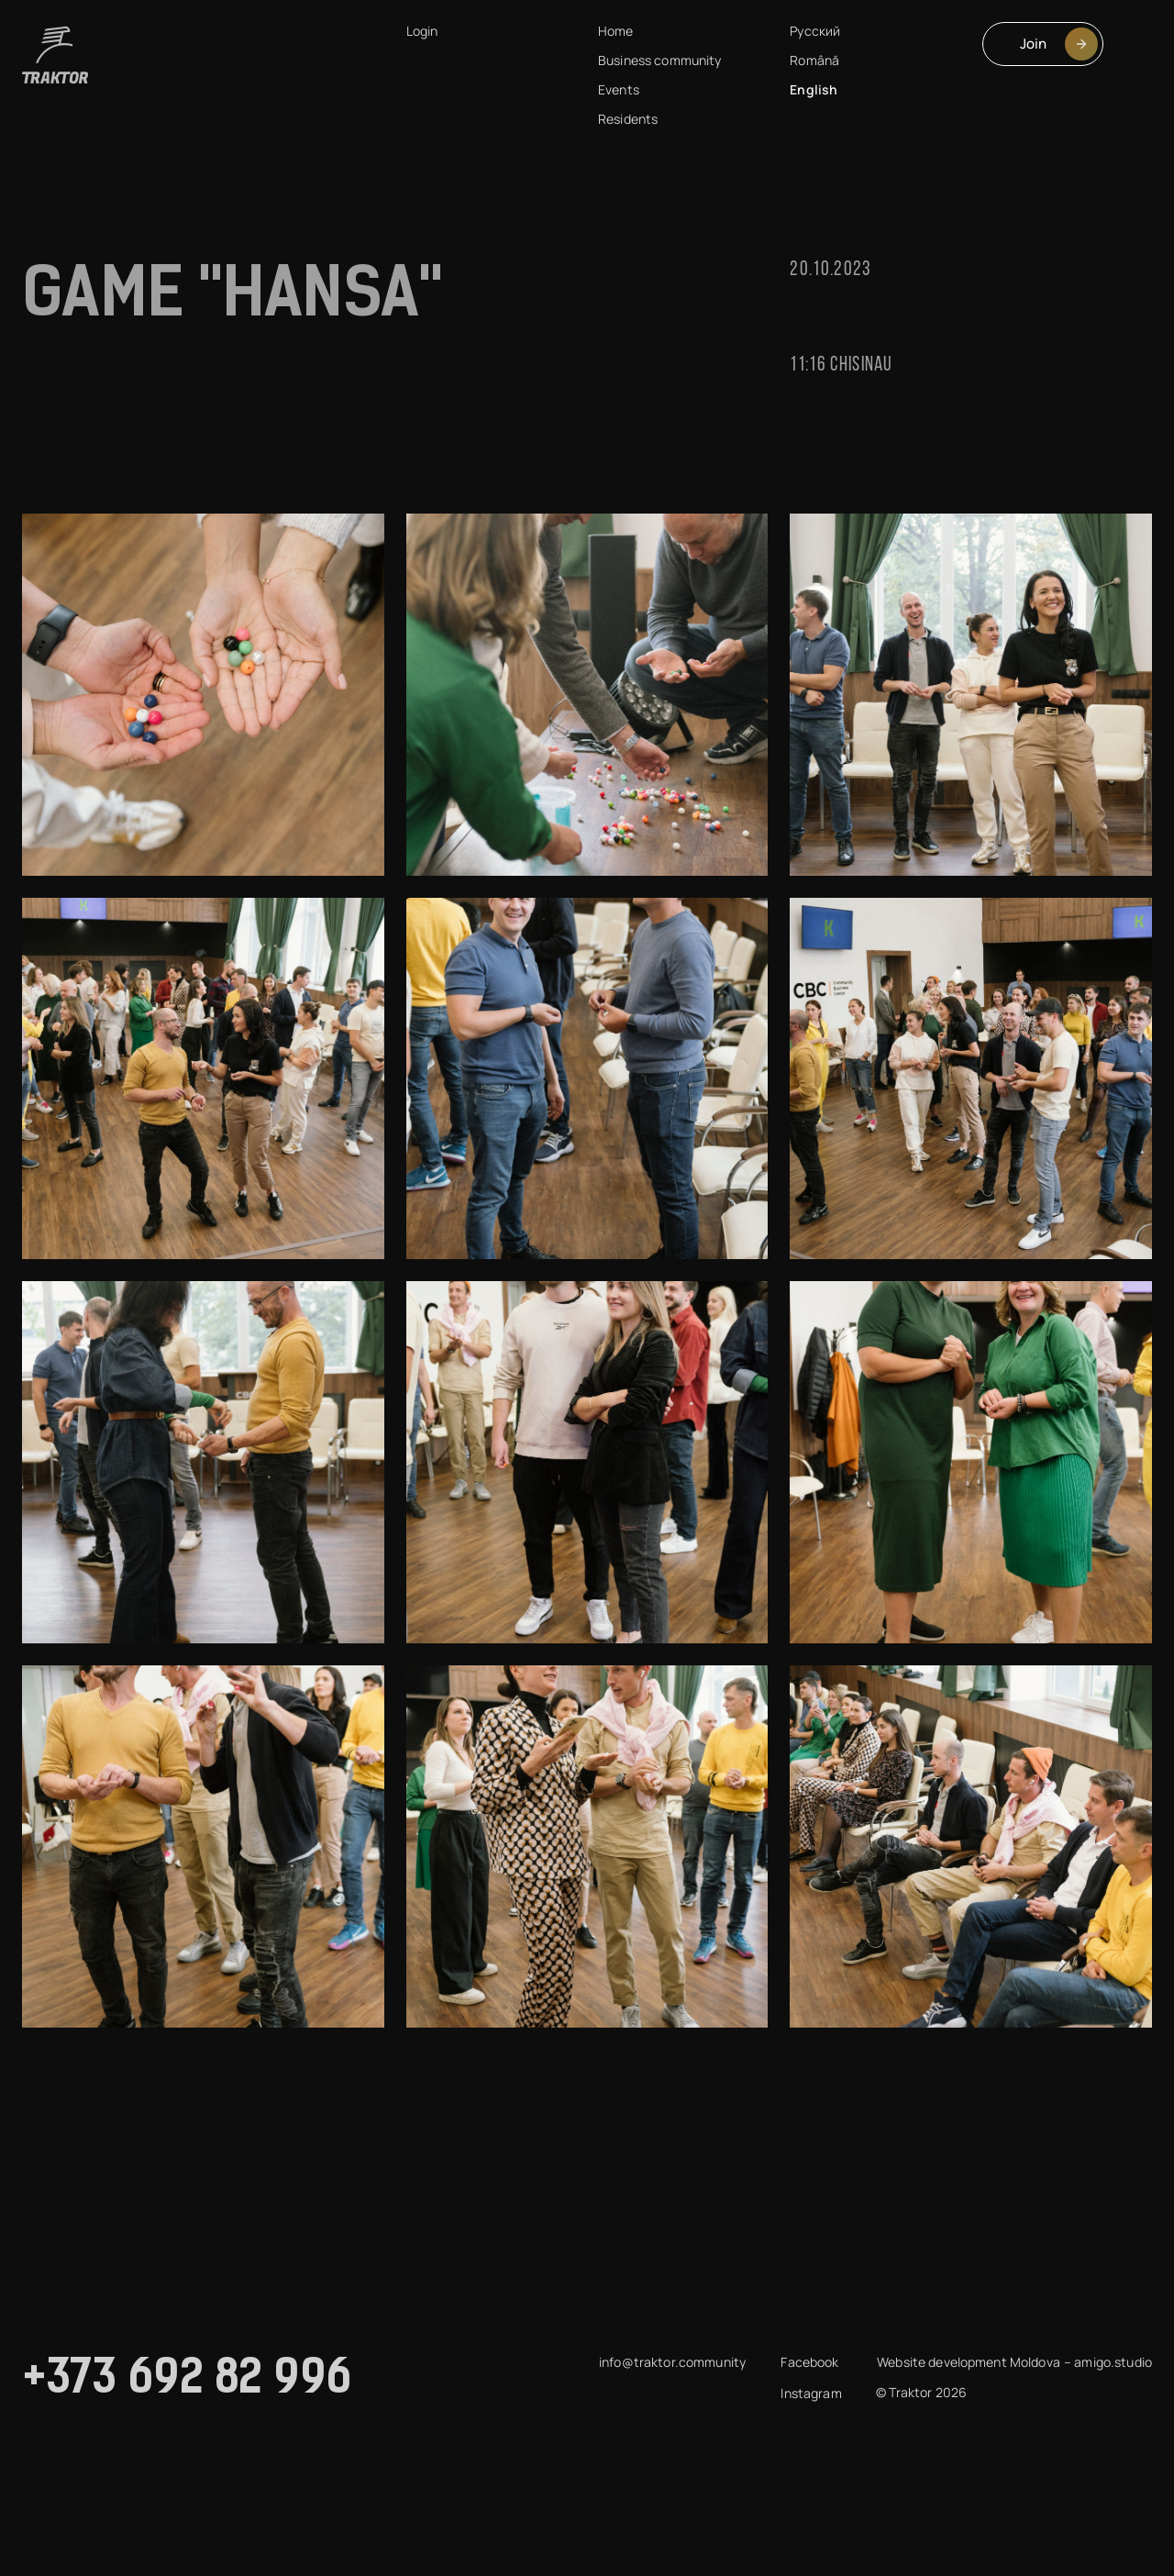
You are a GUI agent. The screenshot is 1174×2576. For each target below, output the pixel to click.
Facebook (809, 2362)
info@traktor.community (672, 2362)
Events (618, 89)
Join (1059, 44)
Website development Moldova (968, 2362)
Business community (660, 60)
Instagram (811, 2393)
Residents (628, 118)
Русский (815, 30)
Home (616, 30)
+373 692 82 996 (187, 2381)
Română (814, 60)
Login (422, 30)
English (813, 89)
